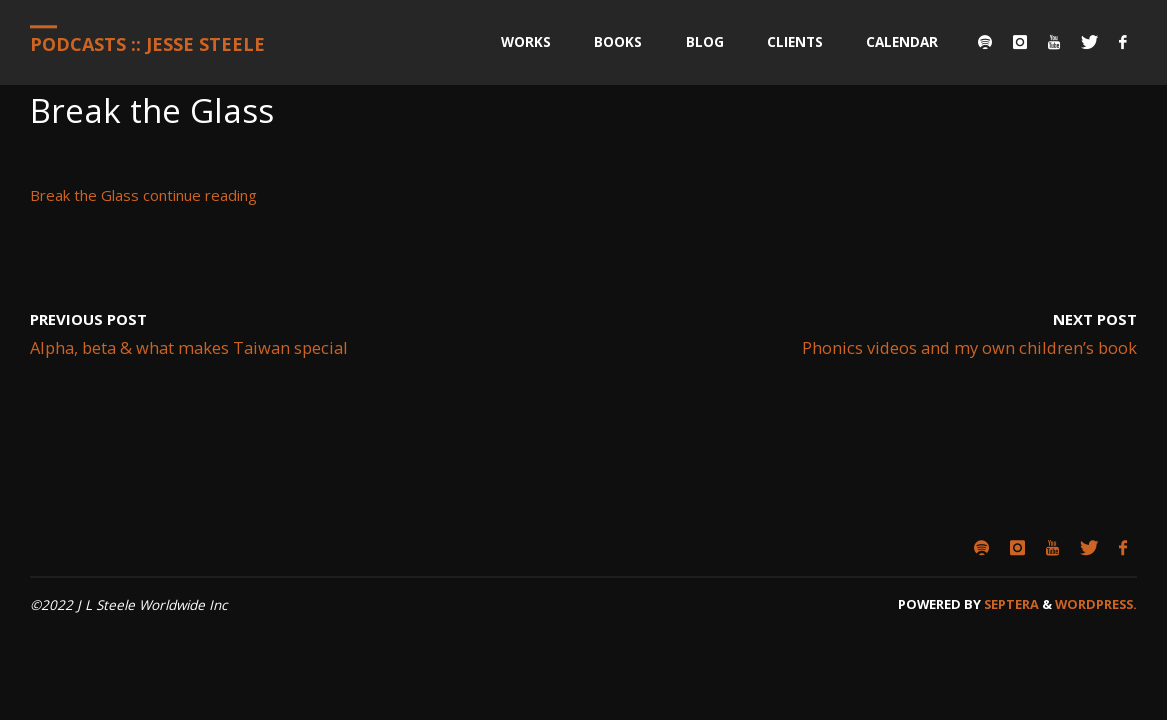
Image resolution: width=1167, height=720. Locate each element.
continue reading (200, 195)
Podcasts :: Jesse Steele (147, 44)
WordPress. (1096, 604)
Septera (1010, 604)
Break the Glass (84, 195)
